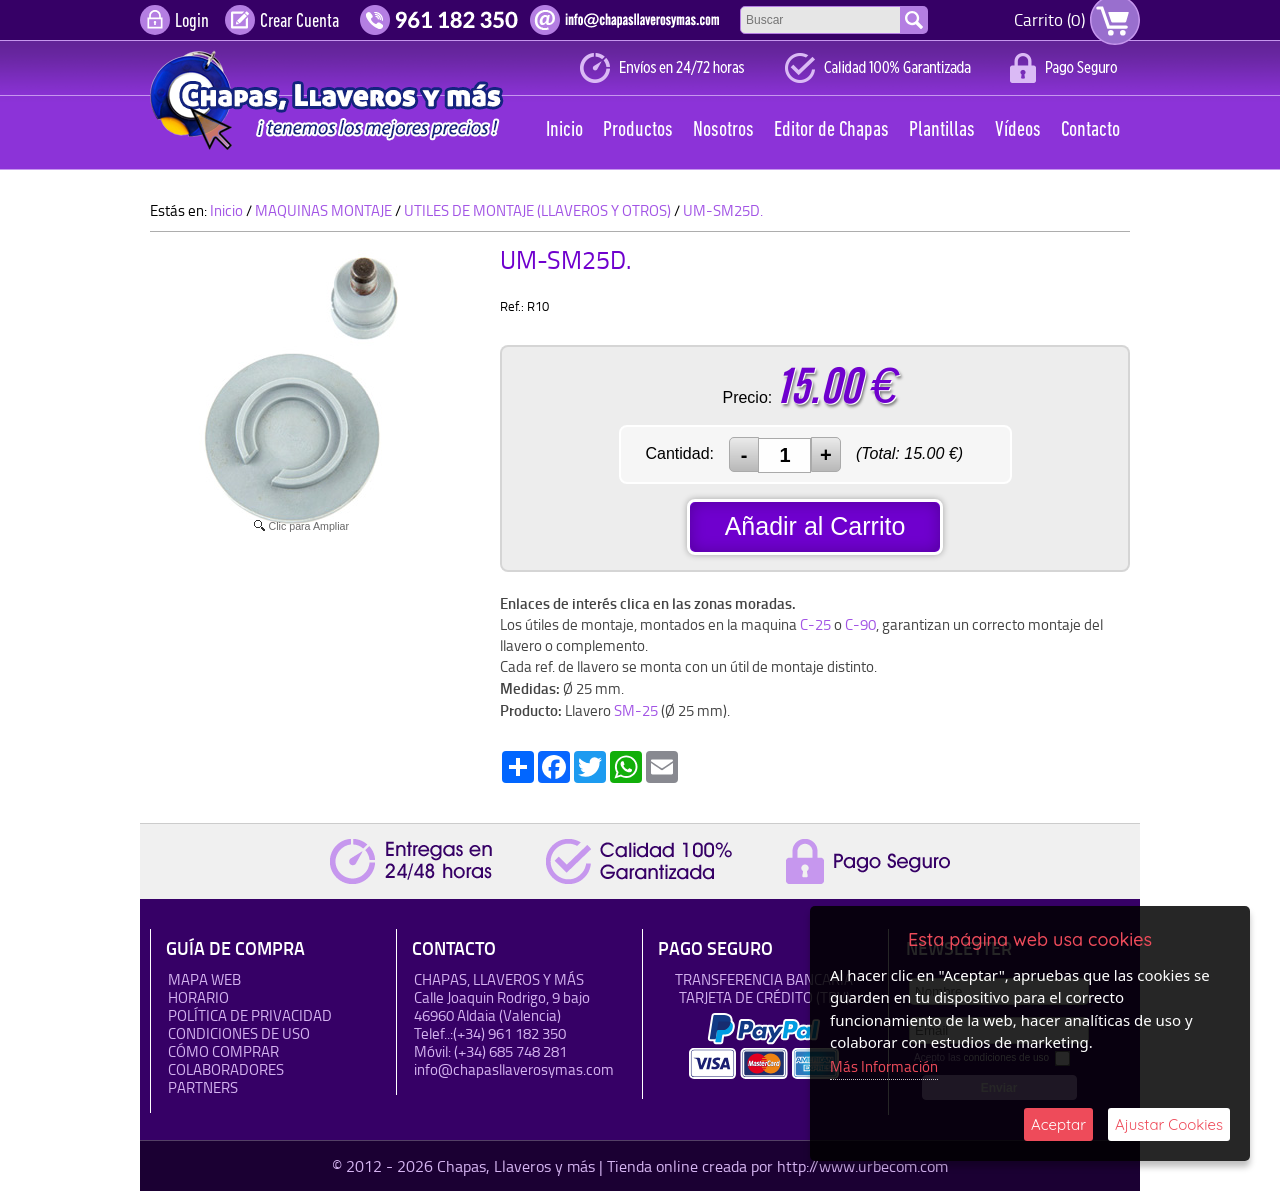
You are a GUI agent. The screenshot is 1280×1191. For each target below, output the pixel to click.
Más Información (884, 1066)
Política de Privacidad (250, 1015)
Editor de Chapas (831, 130)
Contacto (1090, 130)
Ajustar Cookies (1169, 1124)
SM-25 (636, 710)
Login (192, 22)
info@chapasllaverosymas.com (514, 1069)
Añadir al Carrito (815, 526)
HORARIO (198, 997)
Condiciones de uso (239, 1033)
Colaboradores (226, 1069)
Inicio (564, 130)
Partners (203, 1087)
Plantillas (942, 130)
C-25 (815, 624)
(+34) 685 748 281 (510, 1051)
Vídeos (1018, 130)
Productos (638, 130)
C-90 (860, 624)
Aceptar (1058, 1124)
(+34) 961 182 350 (509, 1033)
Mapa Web (204, 979)
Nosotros (723, 130)
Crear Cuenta (299, 22)
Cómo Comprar (223, 1051)
